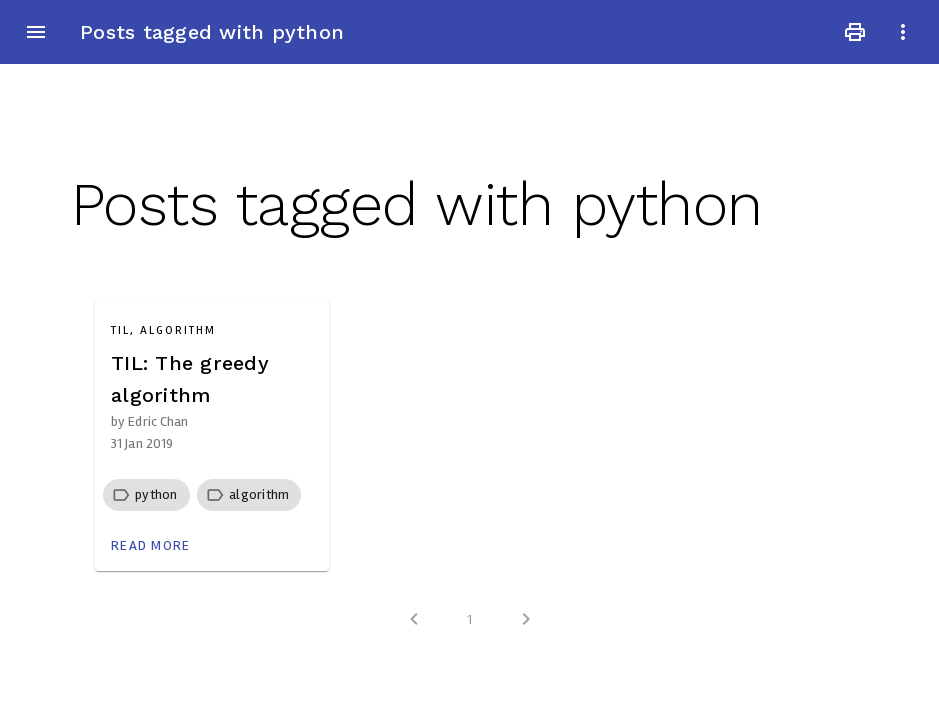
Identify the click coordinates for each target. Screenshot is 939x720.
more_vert (903, 32)
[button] (156, 494)
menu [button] (36, 32)
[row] (146, 495)
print (855, 32)
